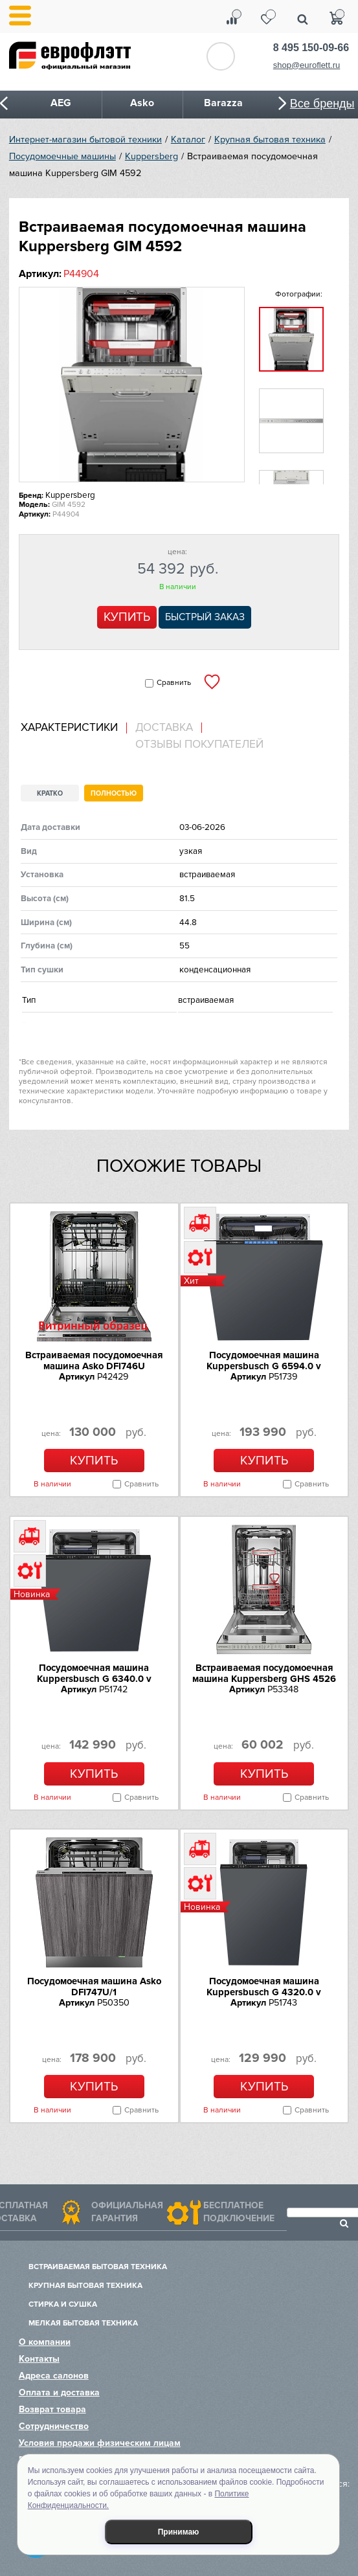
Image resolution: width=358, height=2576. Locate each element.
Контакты (39, 2358)
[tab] (74, 728)
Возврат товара (52, 2409)
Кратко (50, 793)
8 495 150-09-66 (311, 47)
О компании (45, 2341)
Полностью (114, 793)
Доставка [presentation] (164, 727)
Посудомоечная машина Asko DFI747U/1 (94, 1986)
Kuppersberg (151, 156)
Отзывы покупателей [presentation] (199, 744)
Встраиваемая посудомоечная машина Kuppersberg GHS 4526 (264, 1673)
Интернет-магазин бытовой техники (85, 139)
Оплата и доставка (59, 2392)
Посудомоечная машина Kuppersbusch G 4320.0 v (264, 1986)
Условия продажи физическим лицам (100, 2442)
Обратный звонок (221, 56)
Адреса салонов (54, 2375)
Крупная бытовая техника (270, 139)
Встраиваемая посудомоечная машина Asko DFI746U (93, 1360)
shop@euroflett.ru (307, 65)
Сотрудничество (54, 2426)
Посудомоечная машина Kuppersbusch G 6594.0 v (264, 1360)
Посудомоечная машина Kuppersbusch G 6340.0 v (94, 1673)
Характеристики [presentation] (69, 727)
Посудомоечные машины (62, 156)
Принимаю (178, 2532)
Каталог (188, 139)
